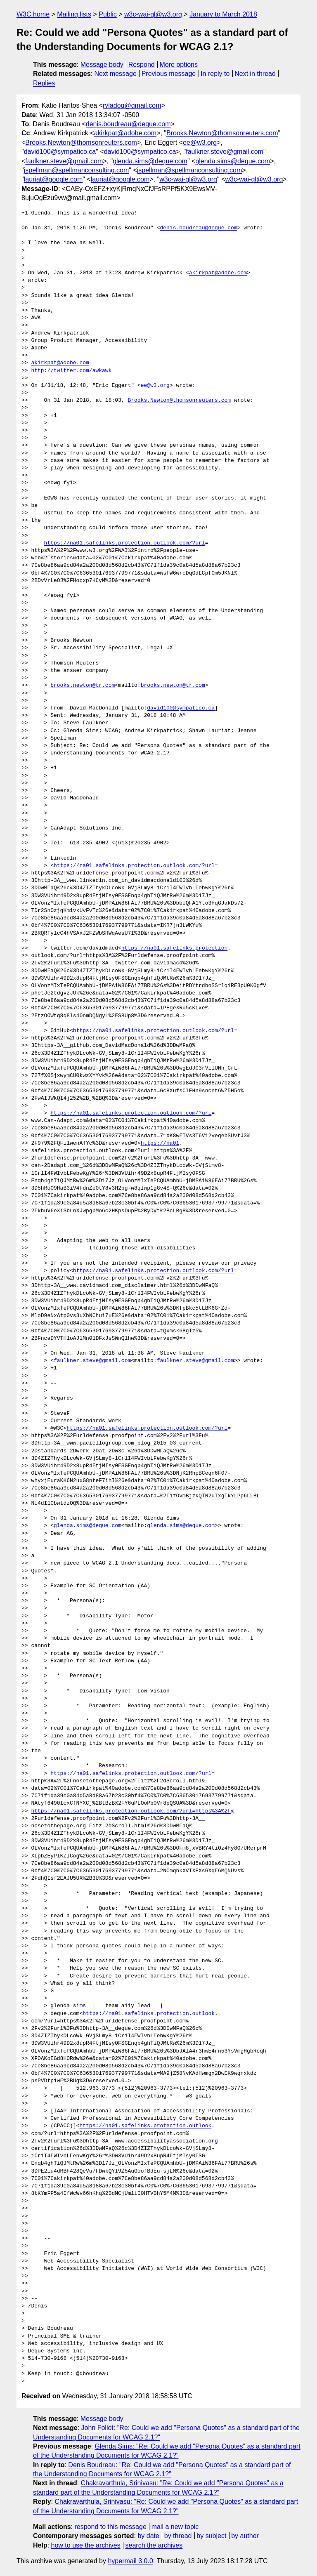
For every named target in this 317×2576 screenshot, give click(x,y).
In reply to (215, 73)
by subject (211, 2535)
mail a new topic (175, 2526)
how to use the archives (86, 2545)
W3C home (33, 14)
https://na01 (160, 1143)
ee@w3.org (200, 142)
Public (108, 14)
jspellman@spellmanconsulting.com (76, 170)
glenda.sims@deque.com (150, 161)
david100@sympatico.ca (60, 151)
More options (179, 64)
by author (245, 2535)
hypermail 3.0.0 (130, 2560)
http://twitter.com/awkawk (71, 371)
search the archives (154, 2545)
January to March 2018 (223, 14)
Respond (141, 64)
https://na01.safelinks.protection (174, 948)
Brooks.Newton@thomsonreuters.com (222, 133)
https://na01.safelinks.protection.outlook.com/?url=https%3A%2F (131, 1811)
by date (148, 2535)
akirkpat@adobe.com (125, 133)
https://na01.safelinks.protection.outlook (149, 2013)
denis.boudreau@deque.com (128, 123)
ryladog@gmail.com (132, 105)
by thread (178, 2535)
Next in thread (255, 73)
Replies (44, 83)
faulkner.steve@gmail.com (224, 151)
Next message (116, 73)
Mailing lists (74, 14)
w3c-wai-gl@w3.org (153, 14)
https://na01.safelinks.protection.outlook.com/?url (124, 543)
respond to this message (110, 2526)
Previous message (169, 73)
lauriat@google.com (53, 179)
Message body (101, 64)
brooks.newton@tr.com (82, 685)
